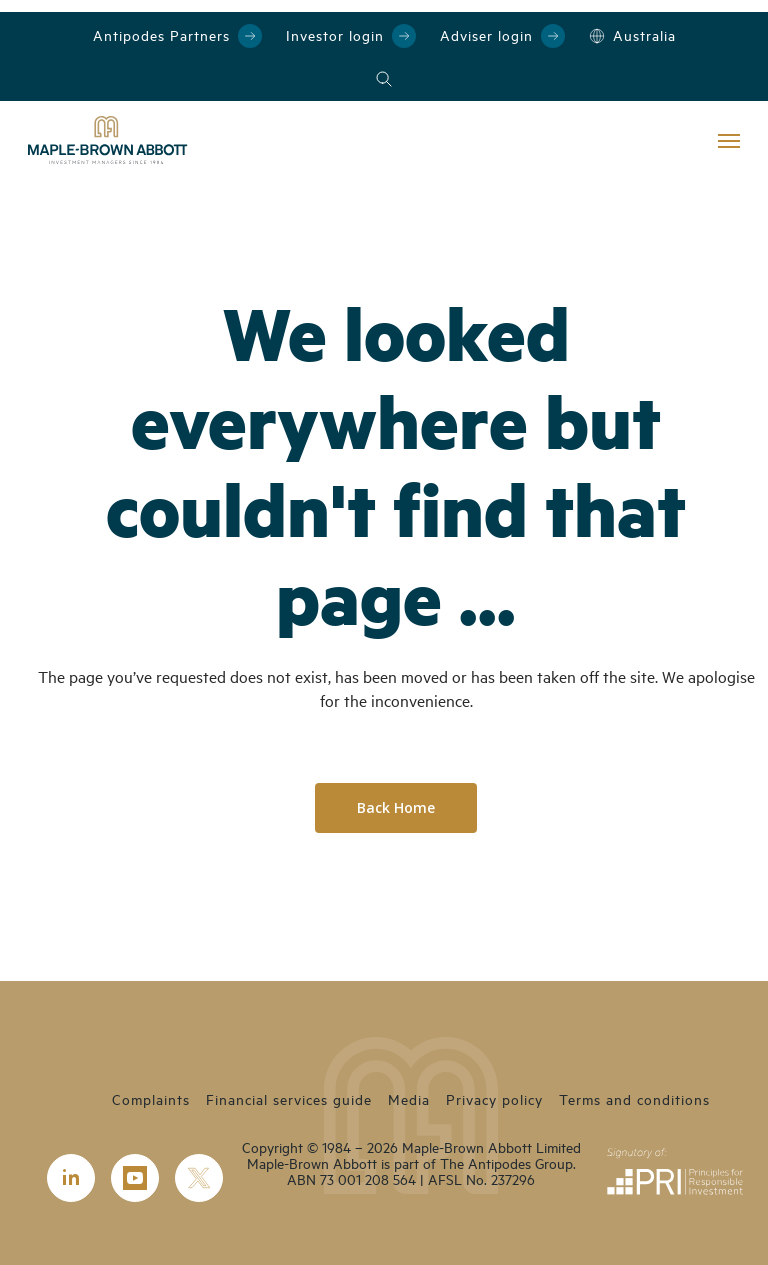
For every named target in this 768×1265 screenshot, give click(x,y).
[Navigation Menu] (729, 140)
